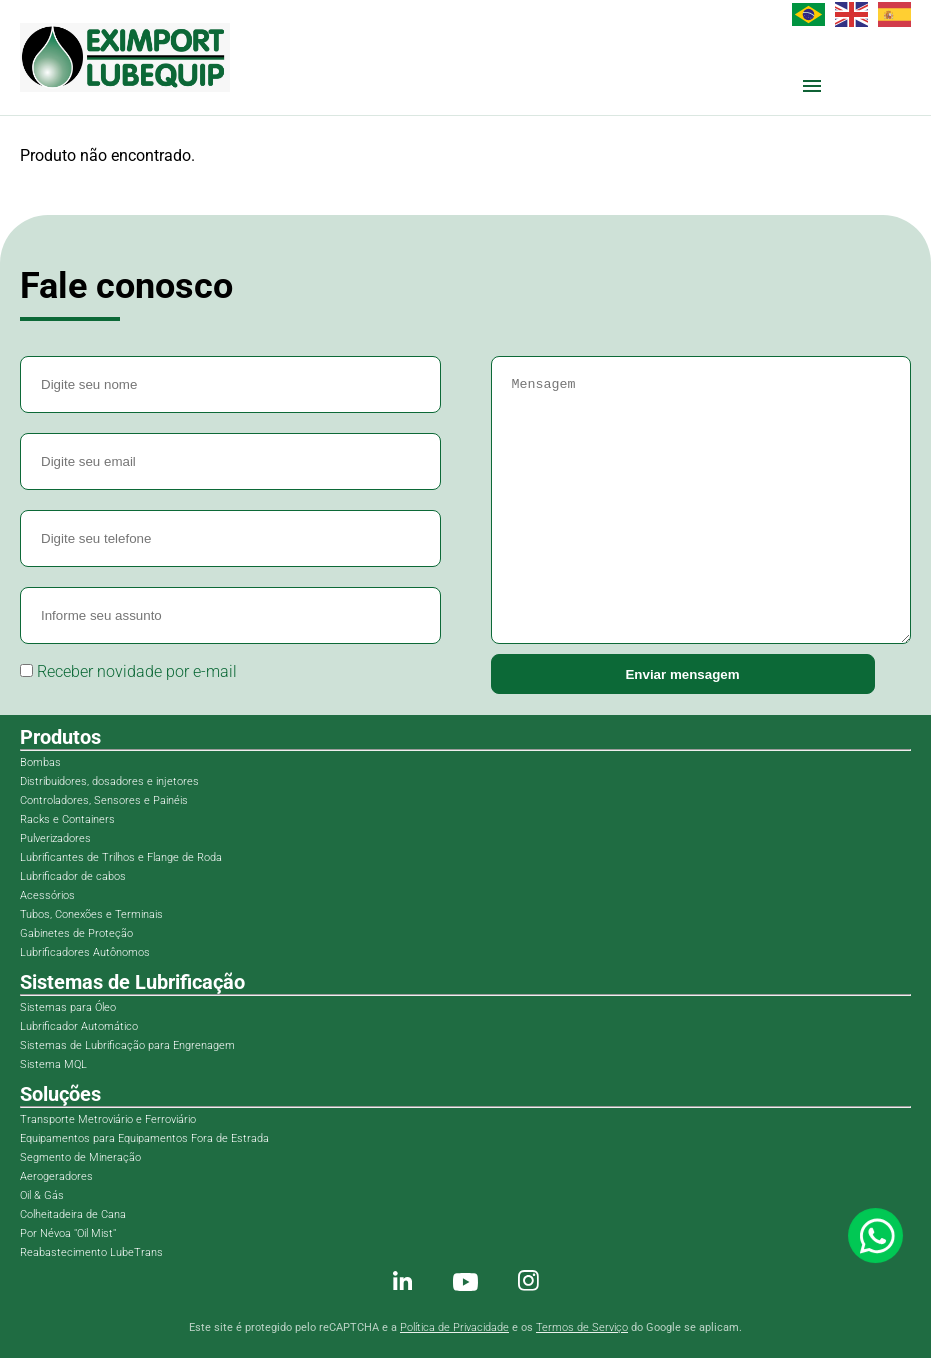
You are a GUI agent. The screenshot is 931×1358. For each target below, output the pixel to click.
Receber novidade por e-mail (128, 671)
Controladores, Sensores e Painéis (104, 800)
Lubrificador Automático (79, 1026)
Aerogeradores (56, 1176)
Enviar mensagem (682, 674)
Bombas (40, 762)
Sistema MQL (53, 1064)
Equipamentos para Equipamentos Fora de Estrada (144, 1138)
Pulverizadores (55, 838)
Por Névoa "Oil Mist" (68, 1233)
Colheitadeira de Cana (73, 1214)
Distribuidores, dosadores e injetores (109, 781)
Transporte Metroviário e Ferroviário (108, 1119)
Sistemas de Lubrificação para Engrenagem (127, 1045)
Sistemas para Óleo (68, 1007)
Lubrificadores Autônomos (85, 952)
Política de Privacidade (454, 1327)
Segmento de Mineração (80, 1157)
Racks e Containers (67, 819)
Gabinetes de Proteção (76, 933)
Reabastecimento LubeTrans (91, 1252)
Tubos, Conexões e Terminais (91, 914)
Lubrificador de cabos (73, 876)
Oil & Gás (42, 1195)
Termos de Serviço (582, 1327)
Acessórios (47, 895)
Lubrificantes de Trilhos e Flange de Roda (121, 857)
